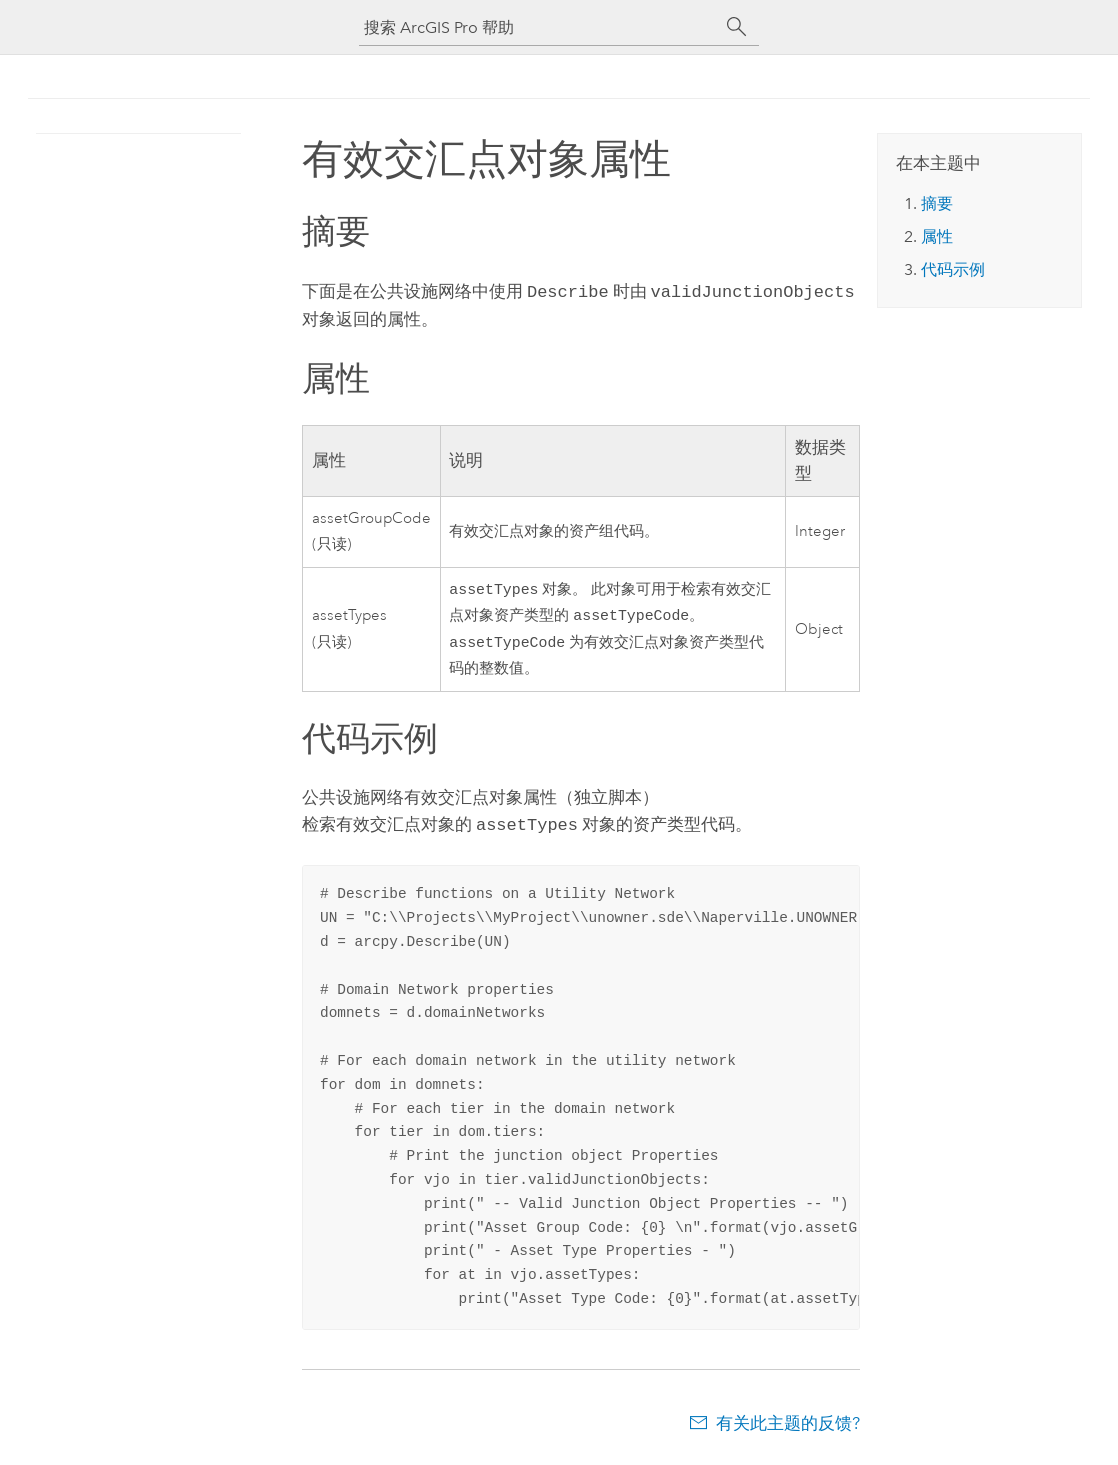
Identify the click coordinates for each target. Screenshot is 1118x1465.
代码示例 (953, 269)
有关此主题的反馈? (788, 1425)
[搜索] (737, 27)
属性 (937, 236)
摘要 (937, 203)
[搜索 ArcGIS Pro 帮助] (539, 27)
